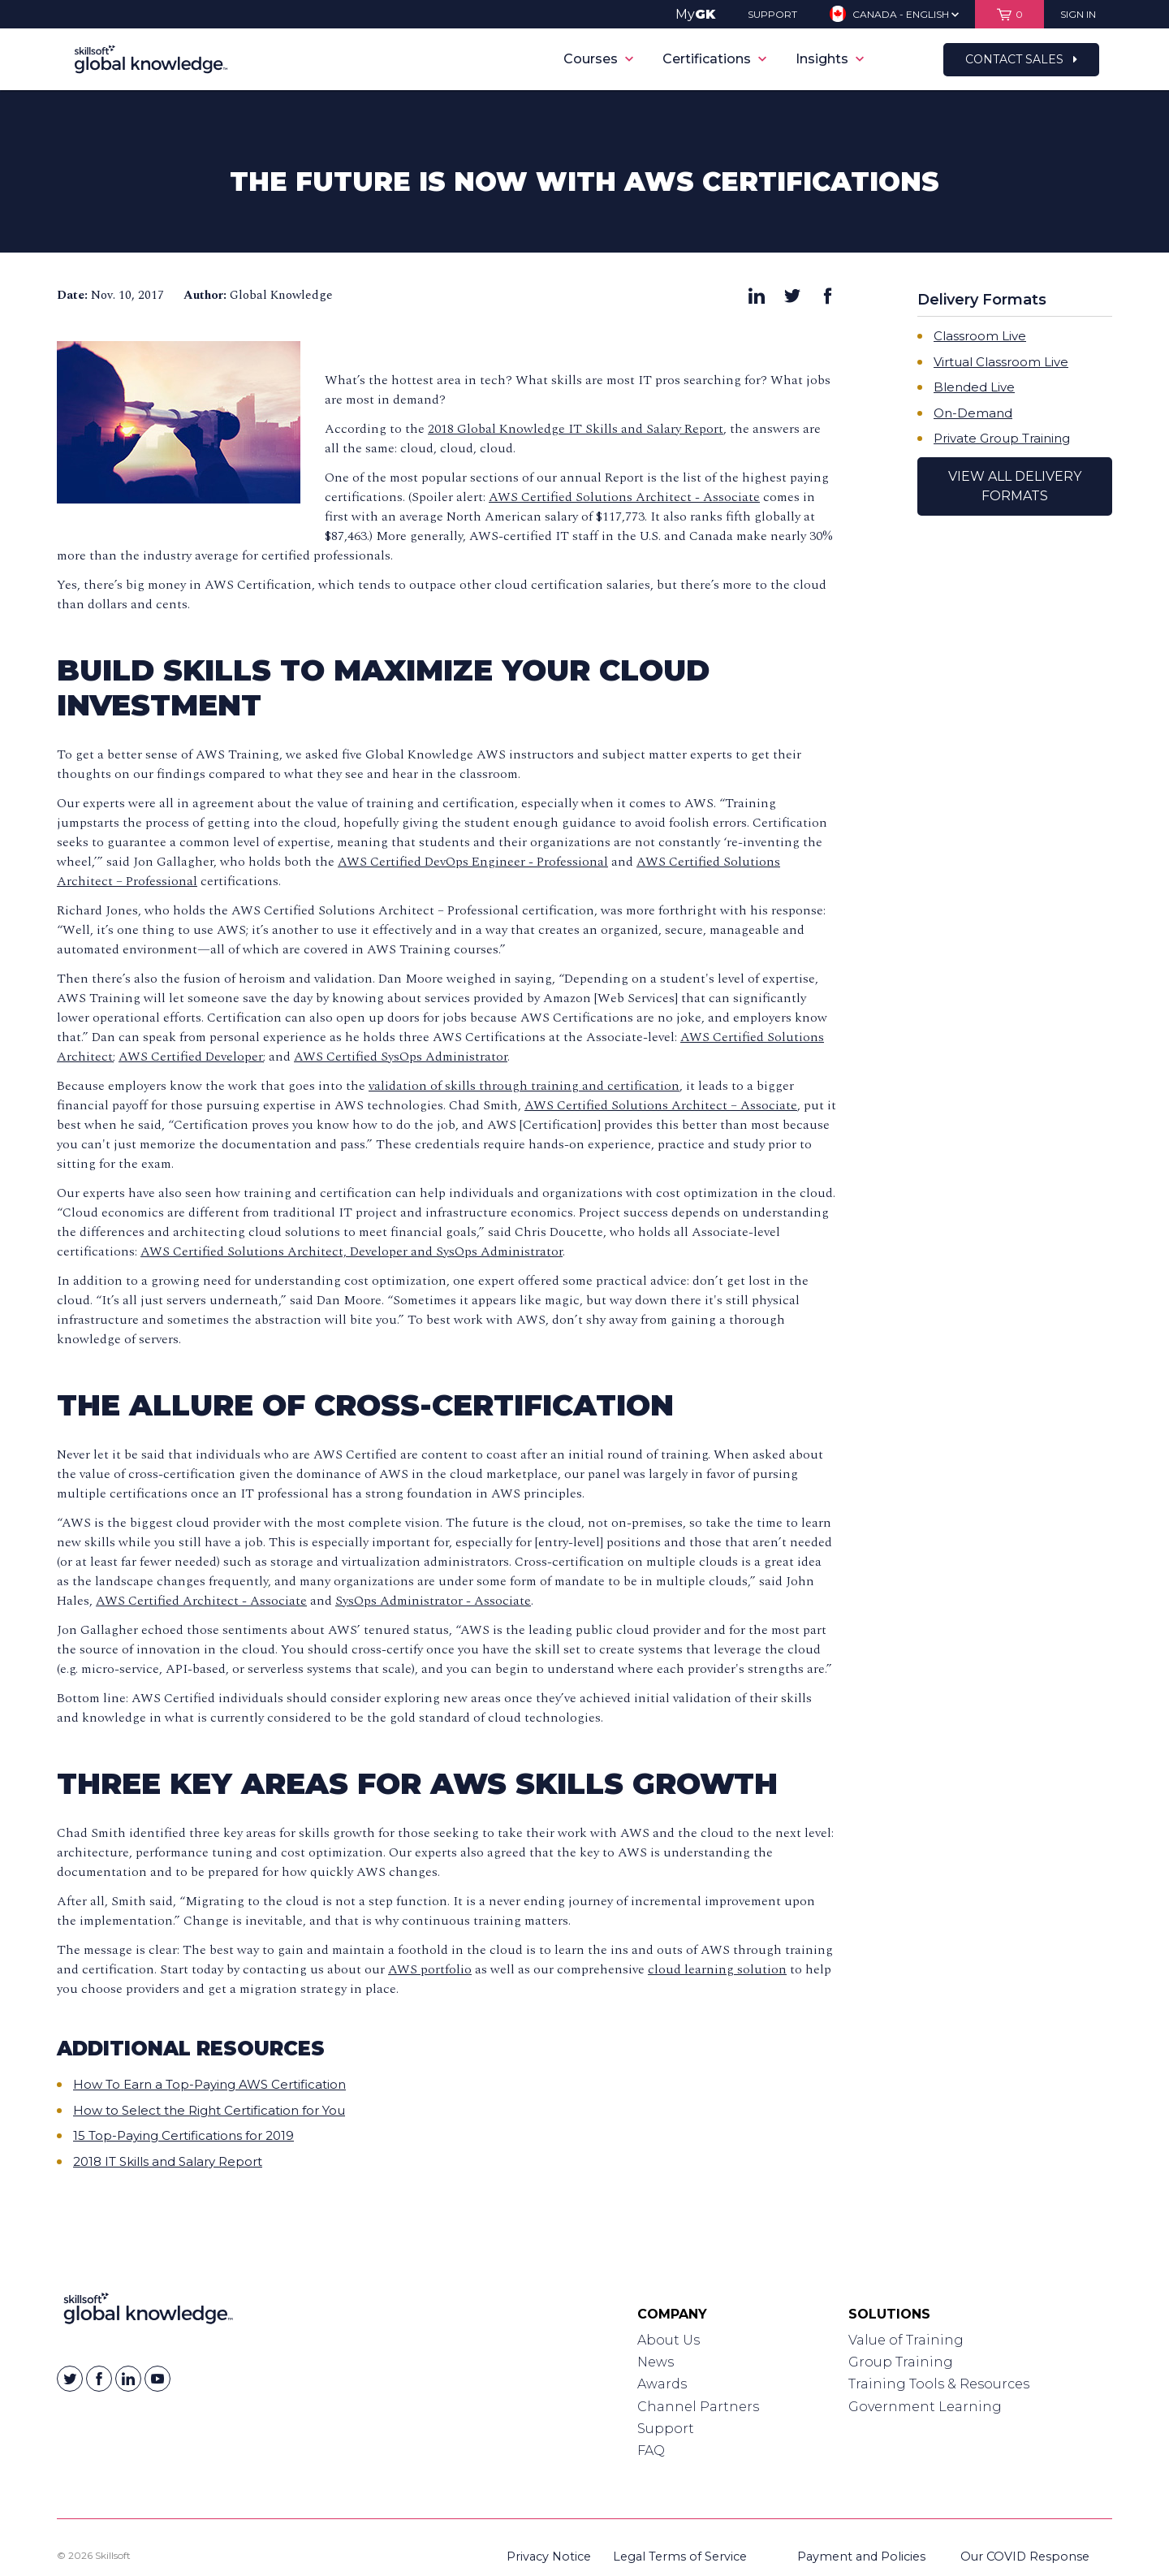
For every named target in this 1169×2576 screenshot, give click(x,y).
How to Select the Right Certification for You (209, 2110)
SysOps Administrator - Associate (433, 1600)
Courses (598, 59)
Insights (830, 59)
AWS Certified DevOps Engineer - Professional (473, 861)
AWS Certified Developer (191, 1056)
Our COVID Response (1024, 2556)
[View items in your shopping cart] (1009, 14)
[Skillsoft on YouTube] (157, 2379)
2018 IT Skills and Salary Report (167, 2161)
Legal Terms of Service (680, 2556)
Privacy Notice (549, 2556)
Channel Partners (698, 2406)
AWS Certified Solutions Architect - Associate (624, 497)
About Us (668, 2340)
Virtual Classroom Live (1001, 362)
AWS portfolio (430, 1969)
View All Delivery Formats (1014, 486)
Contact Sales (1021, 59)
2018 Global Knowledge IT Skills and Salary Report (575, 429)
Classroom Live (980, 336)
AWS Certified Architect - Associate (201, 1600)
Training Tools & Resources (938, 2384)
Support (665, 2428)
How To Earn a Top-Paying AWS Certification (209, 2084)
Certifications (714, 59)
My (695, 14)
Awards (662, 2384)
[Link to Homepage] (148, 2312)
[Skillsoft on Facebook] (99, 2379)
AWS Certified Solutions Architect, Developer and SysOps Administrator (351, 1251)
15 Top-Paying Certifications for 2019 (183, 2135)
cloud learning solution (717, 1969)
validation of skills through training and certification (524, 1086)
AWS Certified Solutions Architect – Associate (660, 1105)
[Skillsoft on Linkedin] (128, 2379)
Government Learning (925, 2406)
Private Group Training (1002, 438)
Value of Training (906, 2340)
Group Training (900, 2362)
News (655, 2362)
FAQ (651, 2450)
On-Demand (973, 413)
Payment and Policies (861, 2556)
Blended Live (974, 387)
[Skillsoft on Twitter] (70, 2379)
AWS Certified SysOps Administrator (400, 1056)
